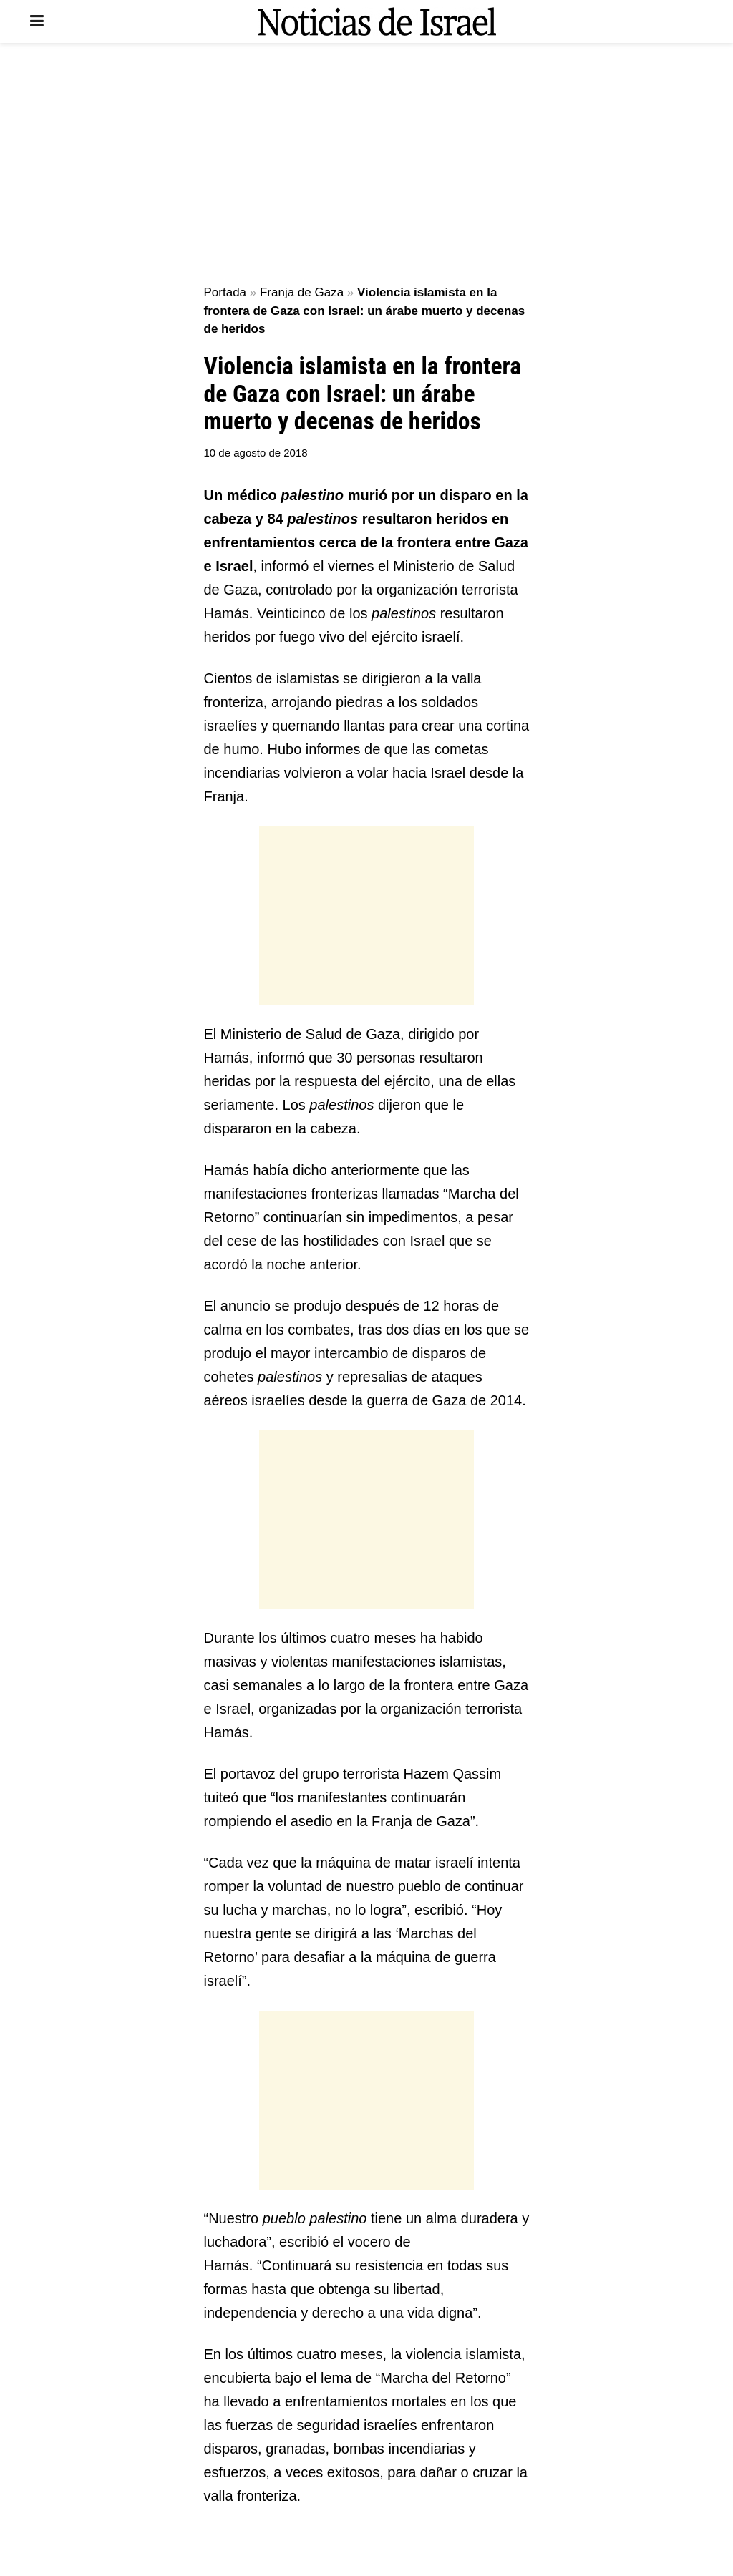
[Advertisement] (366, 164)
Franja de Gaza (302, 292)
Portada (225, 292)
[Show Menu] (37, 21)
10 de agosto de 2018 (256, 453)
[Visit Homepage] (376, 21)
